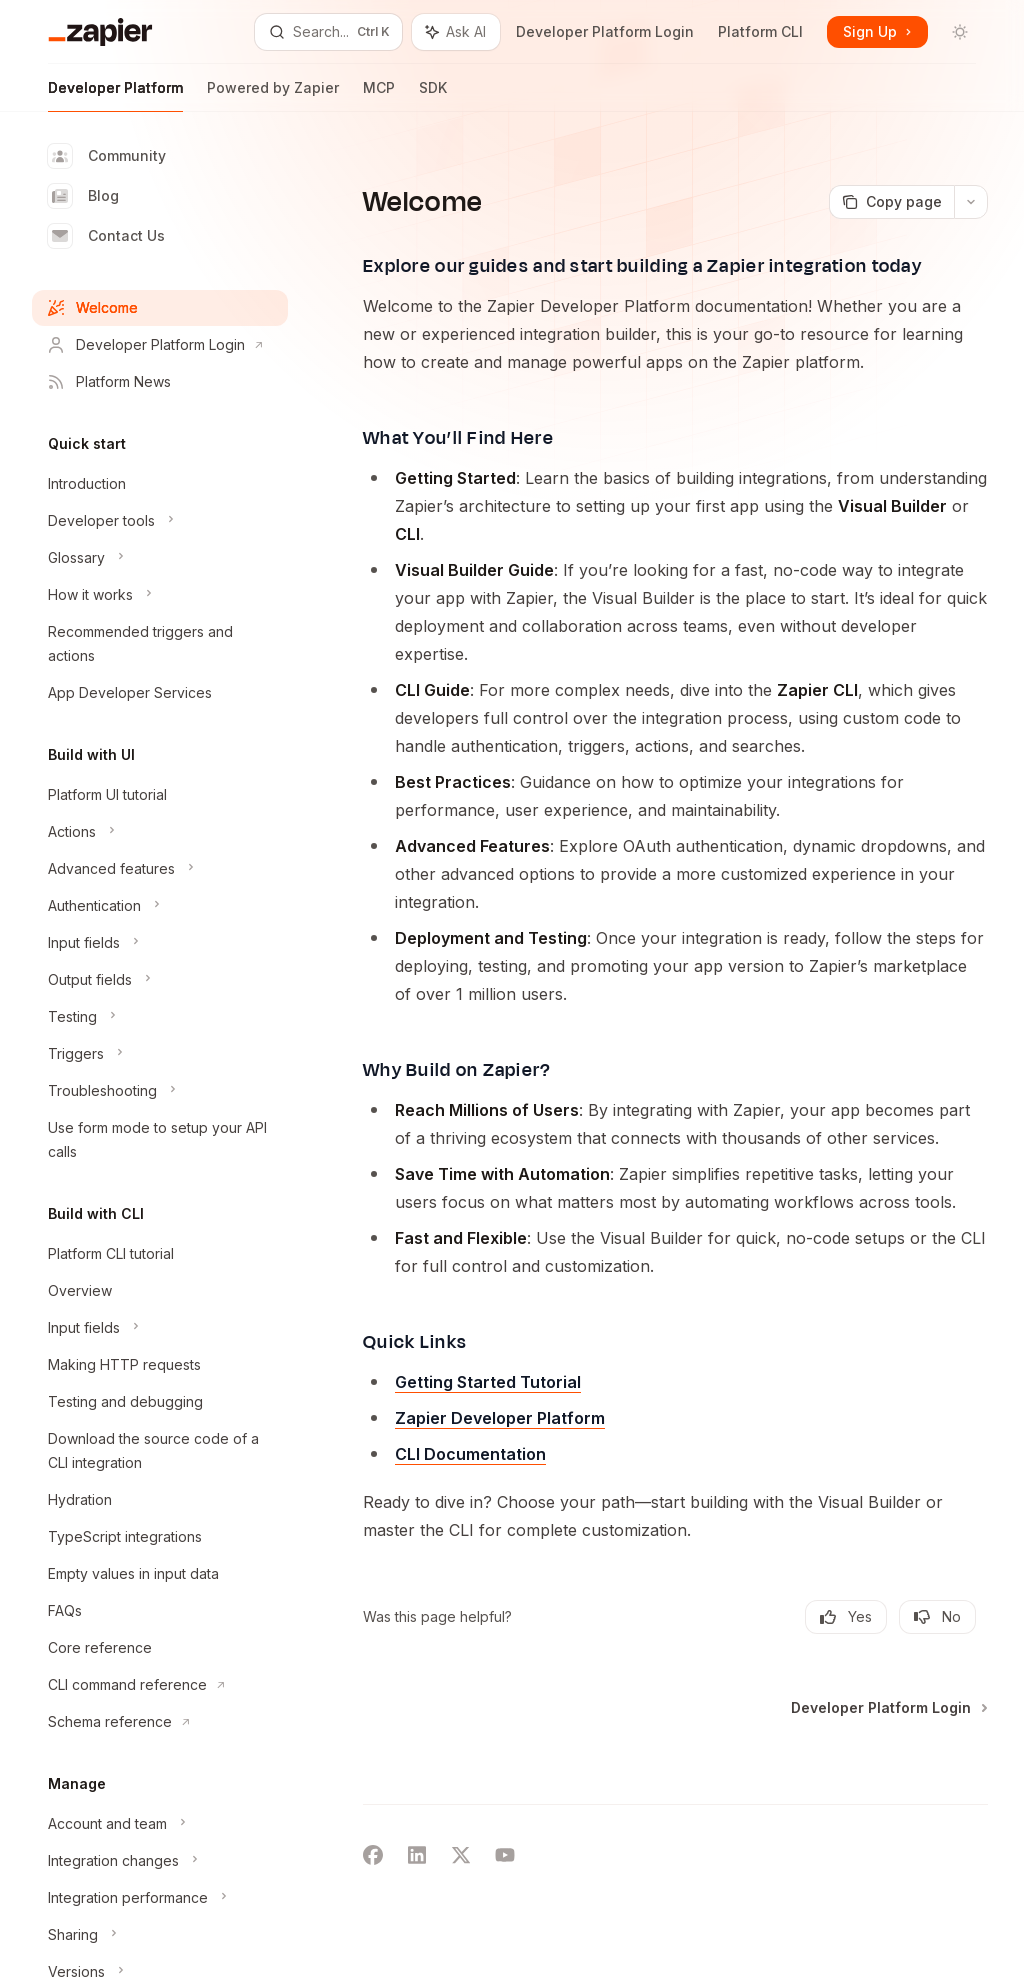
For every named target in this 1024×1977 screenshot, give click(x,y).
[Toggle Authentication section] (160, 906)
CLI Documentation (470, 1454)
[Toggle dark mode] (960, 32)
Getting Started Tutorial (488, 1382)
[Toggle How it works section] (160, 595)
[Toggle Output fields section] (160, 980)
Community (107, 156)
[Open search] (328, 32)
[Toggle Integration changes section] (160, 1861)
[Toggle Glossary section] (160, 558)
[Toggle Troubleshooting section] (160, 1091)
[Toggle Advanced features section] (160, 869)
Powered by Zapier (273, 95)
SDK (433, 95)
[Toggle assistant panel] (456, 32)
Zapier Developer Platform (500, 1418)
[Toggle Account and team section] (160, 1824)
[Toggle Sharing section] (160, 1935)
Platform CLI (760, 31)
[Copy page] (891, 202)
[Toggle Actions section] (160, 832)
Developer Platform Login (605, 31)
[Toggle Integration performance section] (160, 1898)
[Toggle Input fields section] (160, 943)
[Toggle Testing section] (160, 1017)
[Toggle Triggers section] (160, 1054)
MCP (379, 95)
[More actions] (971, 202)
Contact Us (106, 236)
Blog (83, 196)
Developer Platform (115, 95)
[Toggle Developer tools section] (160, 521)
